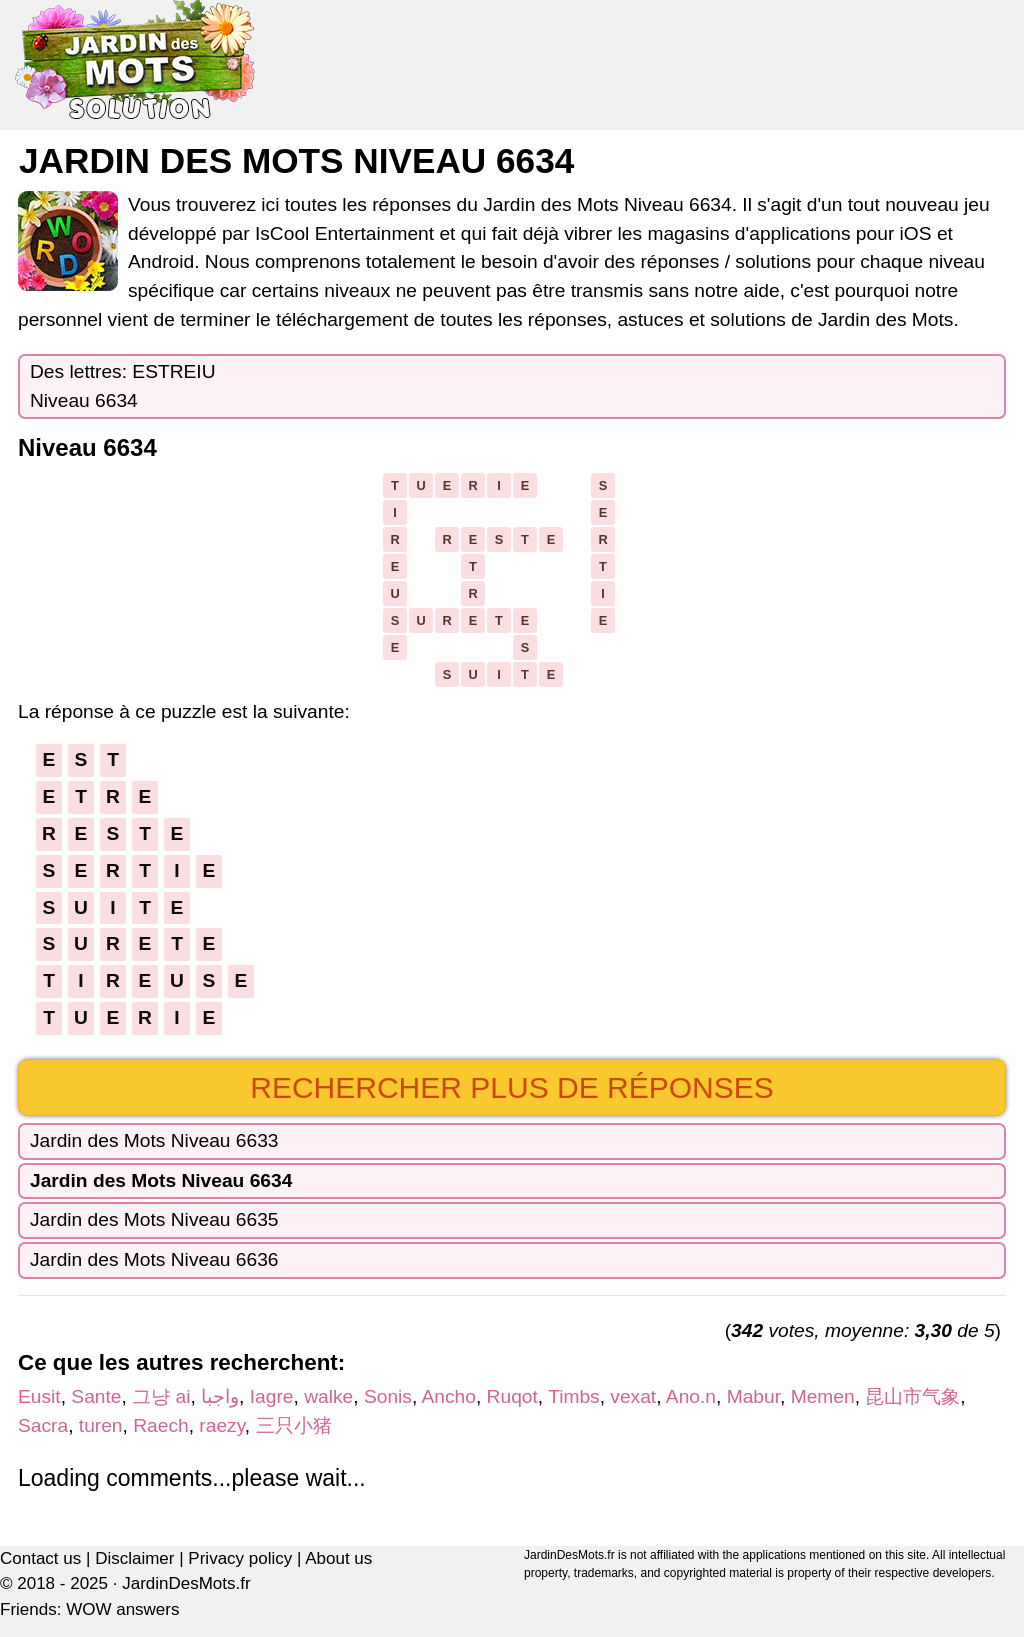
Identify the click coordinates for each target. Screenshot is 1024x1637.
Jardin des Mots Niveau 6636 (154, 1259)
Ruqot (512, 1396)
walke (328, 1396)
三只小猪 (294, 1425)
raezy (222, 1425)
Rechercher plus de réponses (511, 1087)
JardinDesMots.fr (186, 1583)
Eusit (39, 1396)
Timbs (574, 1396)
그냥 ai (161, 1396)
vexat (633, 1396)
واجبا (220, 1396)
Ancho (449, 1396)
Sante (96, 1396)
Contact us (40, 1558)
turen (101, 1425)
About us (338, 1558)
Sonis (388, 1396)
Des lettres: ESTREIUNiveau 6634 (123, 386)
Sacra (43, 1425)
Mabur (753, 1396)
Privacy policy (240, 1558)
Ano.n (691, 1396)
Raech (160, 1425)
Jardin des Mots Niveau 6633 (154, 1140)
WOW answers (122, 1609)
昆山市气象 (912, 1396)
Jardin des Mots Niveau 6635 (154, 1219)
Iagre (272, 1396)
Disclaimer (134, 1558)
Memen (823, 1396)
